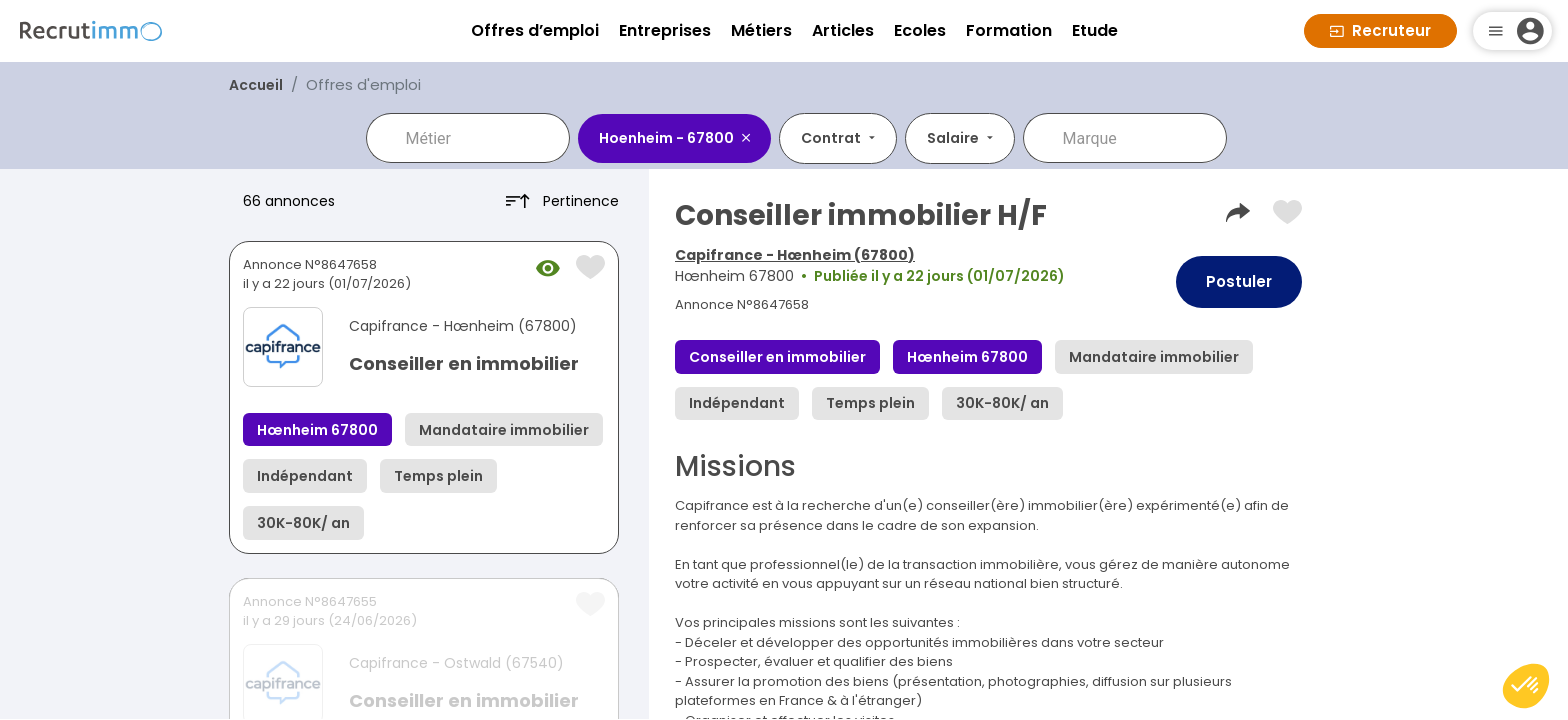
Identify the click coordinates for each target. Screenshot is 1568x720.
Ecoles (920, 30)
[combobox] (482, 138)
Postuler (1239, 281)
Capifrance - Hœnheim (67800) (795, 255)
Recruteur (1380, 30)
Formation (1009, 30)
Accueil (256, 85)
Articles (843, 30)
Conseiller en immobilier (464, 363)
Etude (1095, 30)
